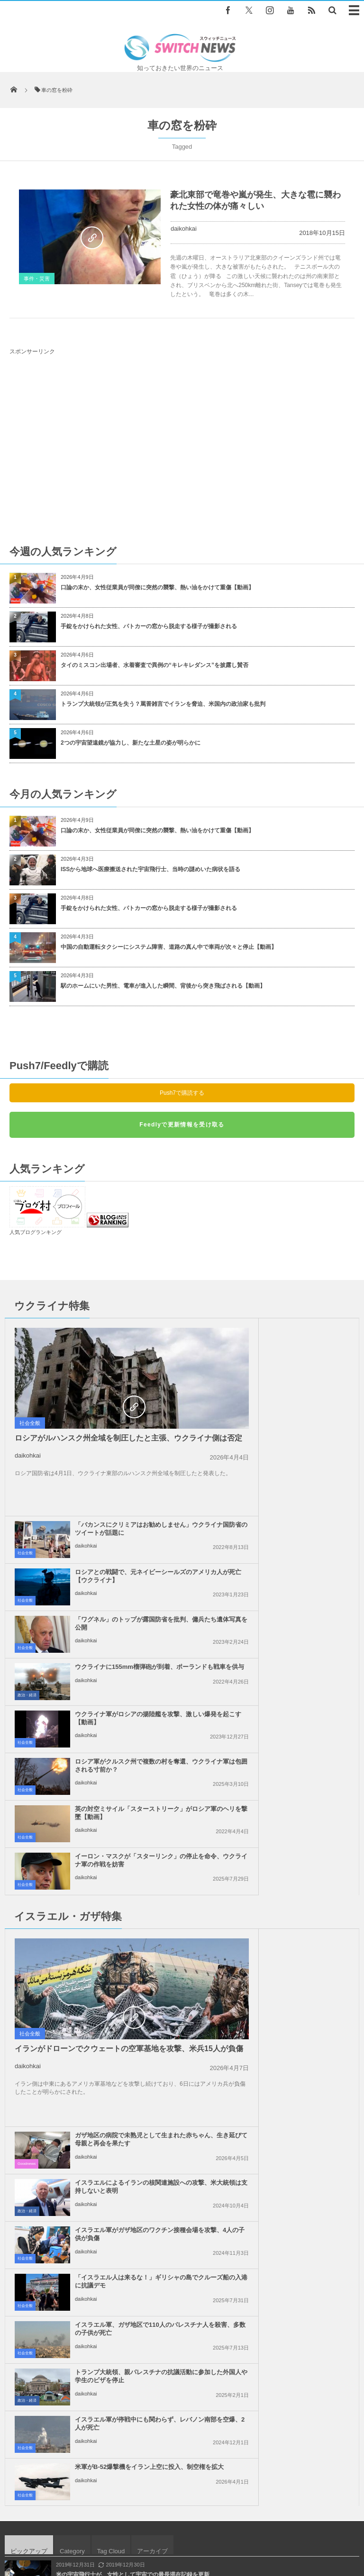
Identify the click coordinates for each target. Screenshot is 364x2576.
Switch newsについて (62, 2524)
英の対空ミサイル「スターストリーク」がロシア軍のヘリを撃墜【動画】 (121, 1571)
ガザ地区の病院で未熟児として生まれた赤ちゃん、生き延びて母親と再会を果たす (298, 1653)
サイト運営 (118, 2524)
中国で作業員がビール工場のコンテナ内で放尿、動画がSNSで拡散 (141, 2106)
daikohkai (184, 228)
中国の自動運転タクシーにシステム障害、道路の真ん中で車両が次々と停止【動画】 (169, 947)
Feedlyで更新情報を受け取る (181, 1124)
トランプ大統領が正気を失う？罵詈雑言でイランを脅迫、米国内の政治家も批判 (163, 704)
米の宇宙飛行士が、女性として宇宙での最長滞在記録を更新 (132, 1990)
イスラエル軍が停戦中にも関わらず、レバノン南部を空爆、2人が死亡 (123, 1889)
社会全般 (29, 1423)
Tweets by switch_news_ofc (182, 2233)
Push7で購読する (182, 1093)
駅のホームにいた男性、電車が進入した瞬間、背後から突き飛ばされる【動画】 (163, 985)
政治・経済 (203, 1497)
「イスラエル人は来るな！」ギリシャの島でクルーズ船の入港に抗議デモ (298, 1795)
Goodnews (203, 1673)
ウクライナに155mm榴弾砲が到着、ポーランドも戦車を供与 (296, 1472)
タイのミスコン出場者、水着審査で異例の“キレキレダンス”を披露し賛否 (154, 665)
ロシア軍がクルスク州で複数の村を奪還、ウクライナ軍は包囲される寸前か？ (298, 1524)
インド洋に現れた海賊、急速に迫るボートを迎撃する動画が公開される (147, 2029)
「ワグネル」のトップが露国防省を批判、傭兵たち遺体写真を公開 (298, 1425)
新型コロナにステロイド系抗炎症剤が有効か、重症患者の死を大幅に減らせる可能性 (164, 2145)
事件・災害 (37, 278)
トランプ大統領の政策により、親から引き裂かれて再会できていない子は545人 (157, 2067)
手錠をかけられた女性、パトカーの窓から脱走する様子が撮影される (149, 626)
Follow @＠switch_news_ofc (182, 2250)
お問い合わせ (235, 2524)
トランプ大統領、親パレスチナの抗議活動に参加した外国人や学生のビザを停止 (298, 1842)
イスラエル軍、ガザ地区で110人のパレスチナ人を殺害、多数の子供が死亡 (123, 1842)
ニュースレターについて (298, 2524)
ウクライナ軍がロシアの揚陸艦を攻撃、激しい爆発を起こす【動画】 (121, 1524)
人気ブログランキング (35, 1232)
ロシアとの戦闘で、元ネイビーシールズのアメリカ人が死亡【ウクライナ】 (298, 1382)
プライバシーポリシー (176, 2524)
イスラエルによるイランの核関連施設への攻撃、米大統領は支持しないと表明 (298, 1700)
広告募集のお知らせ (182, 2533)
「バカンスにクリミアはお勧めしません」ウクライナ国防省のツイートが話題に (298, 1334)
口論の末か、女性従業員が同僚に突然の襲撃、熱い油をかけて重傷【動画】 (157, 587)
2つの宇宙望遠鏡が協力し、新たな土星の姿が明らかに (130, 742)
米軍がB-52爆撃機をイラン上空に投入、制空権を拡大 (298, 1885)
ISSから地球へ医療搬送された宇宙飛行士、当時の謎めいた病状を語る (150, 869)
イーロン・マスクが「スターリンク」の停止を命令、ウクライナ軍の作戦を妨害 (298, 1571)
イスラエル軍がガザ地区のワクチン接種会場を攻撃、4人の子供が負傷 (299, 1747)
